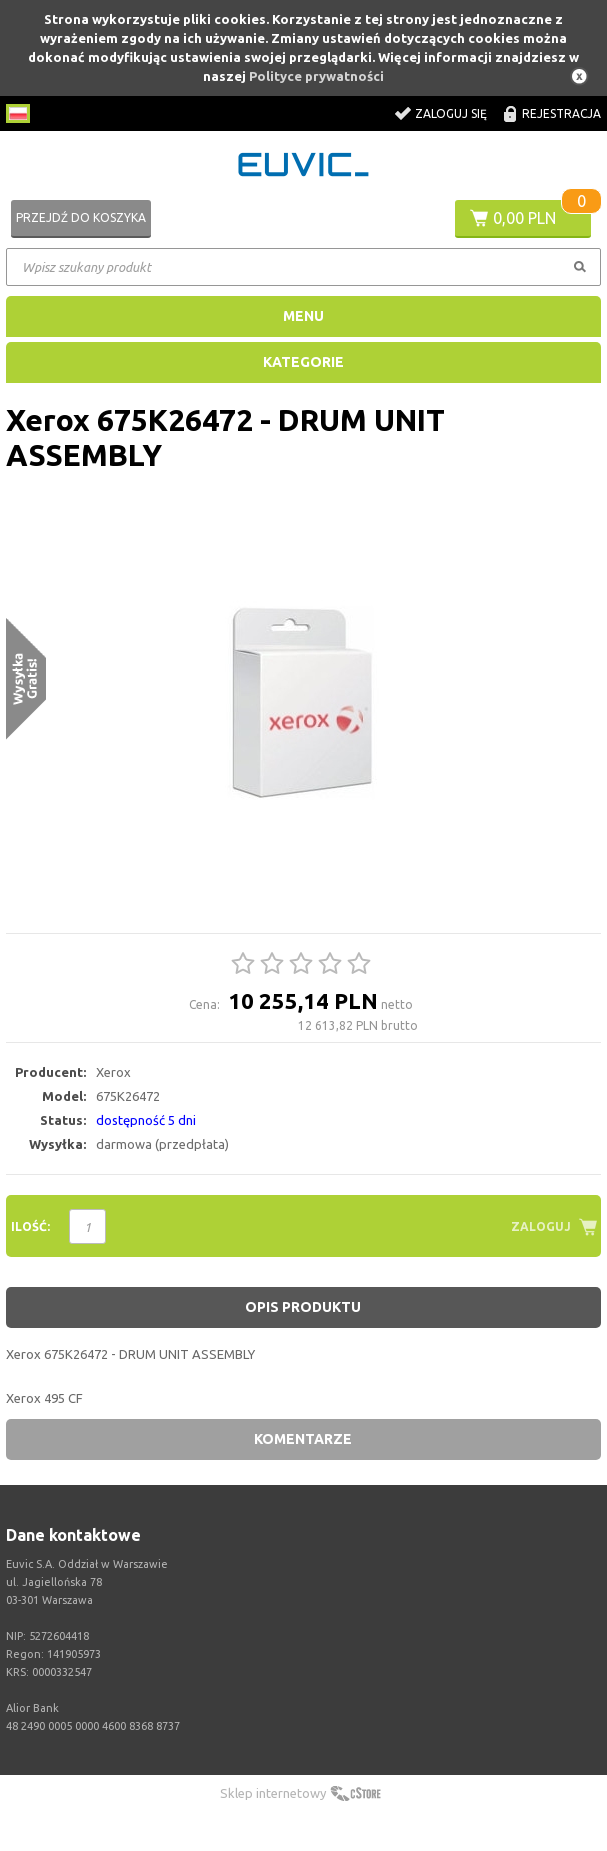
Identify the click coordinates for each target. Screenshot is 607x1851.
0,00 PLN (524, 218)
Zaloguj (541, 1226)
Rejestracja (561, 113)
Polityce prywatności (316, 76)
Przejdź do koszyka (81, 217)
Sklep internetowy (273, 1793)
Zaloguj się (451, 113)
